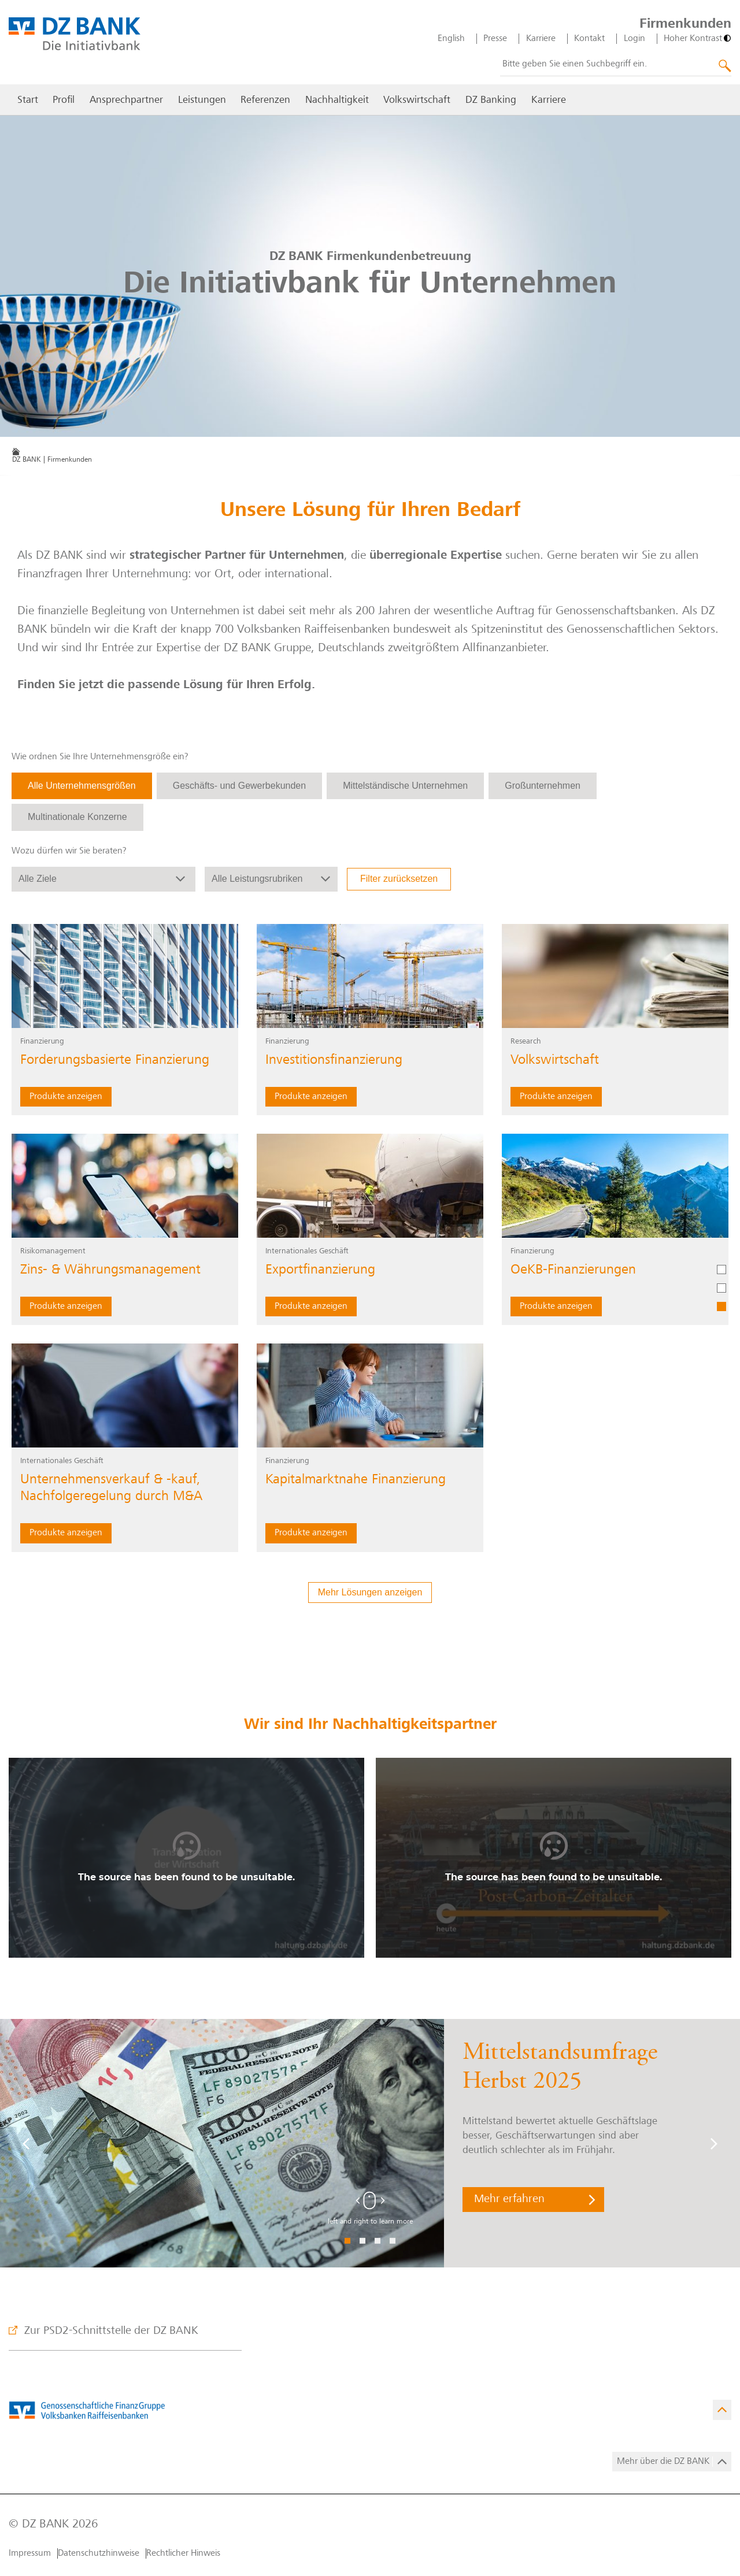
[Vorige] (26, 2143)
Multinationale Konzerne (77, 817)
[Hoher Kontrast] (697, 39)
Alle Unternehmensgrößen (82, 785)
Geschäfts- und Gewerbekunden (239, 785)
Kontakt (589, 38)
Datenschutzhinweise (98, 2553)
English (451, 38)
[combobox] (615, 64)
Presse (495, 38)
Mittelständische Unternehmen (405, 785)
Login (634, 38)
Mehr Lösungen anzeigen (370, 1592)
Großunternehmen (542, 785)
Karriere (541, 38)
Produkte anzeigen (65, 1096)
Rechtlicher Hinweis (183, 2553)
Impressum (30, 2553)
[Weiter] (714, 2143)
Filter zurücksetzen (399, 879)
